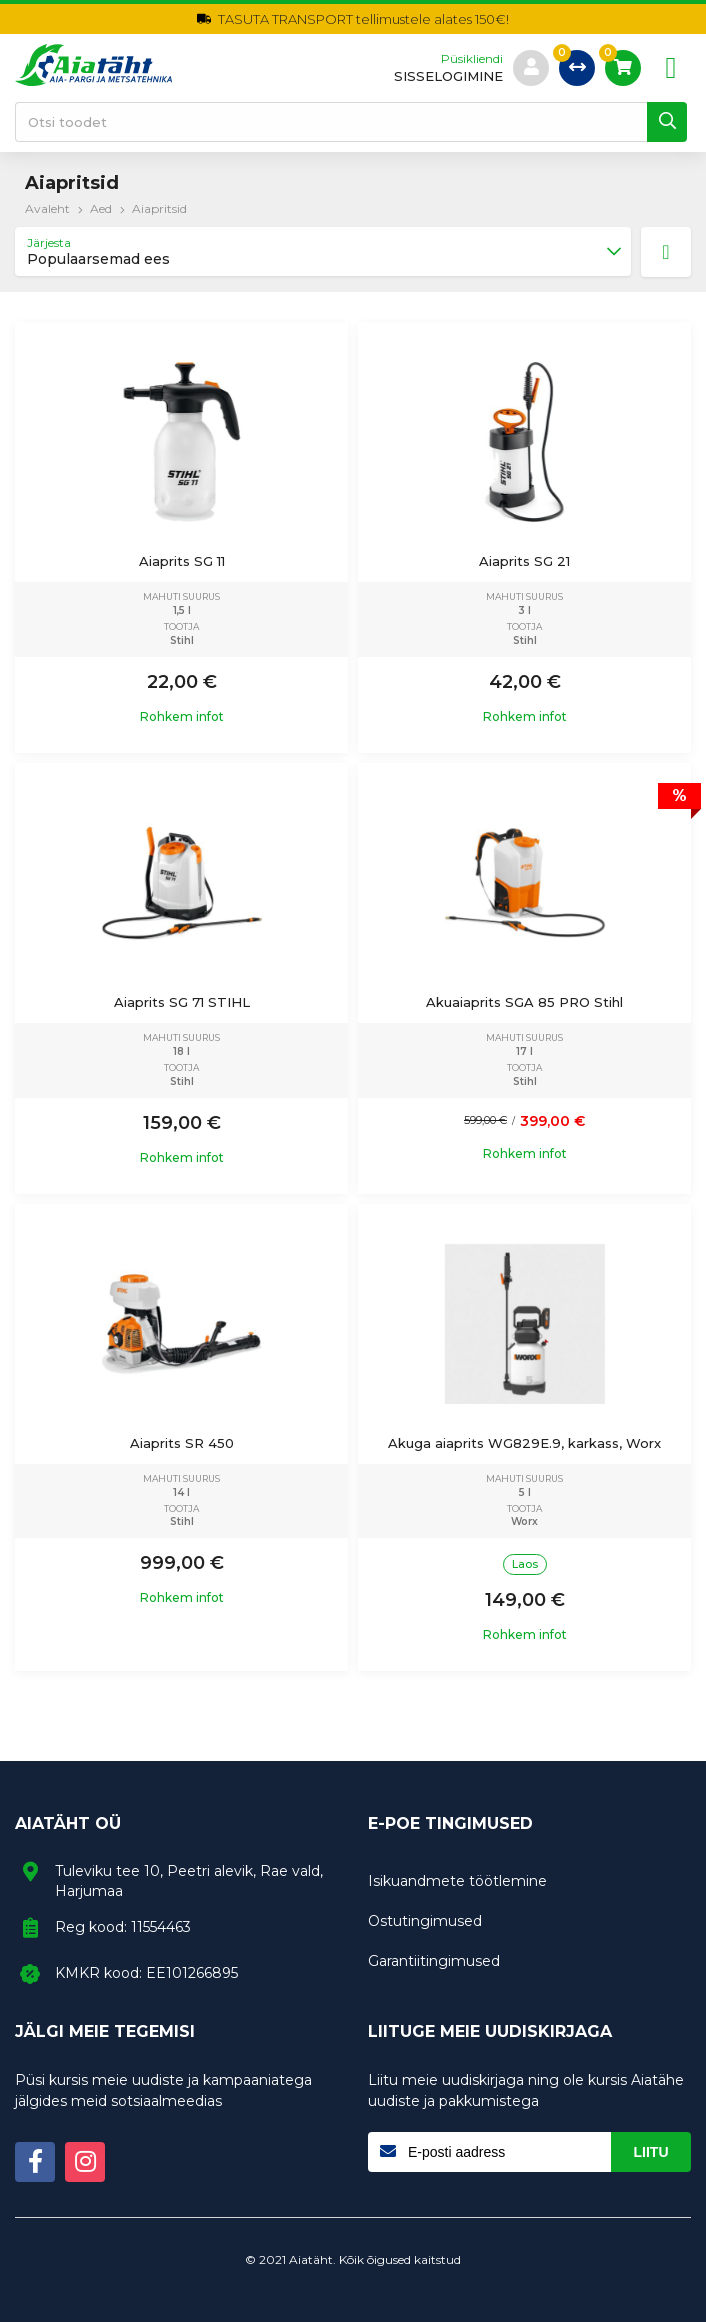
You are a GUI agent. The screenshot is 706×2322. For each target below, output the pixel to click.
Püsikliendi (472, 59)
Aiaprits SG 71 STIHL (182, 1002)
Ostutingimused (425, 1921)
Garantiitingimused (434, 1961)
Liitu (651, 2152)
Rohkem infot (182, 717)
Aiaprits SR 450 (182, 1443)
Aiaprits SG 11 (182, 561)
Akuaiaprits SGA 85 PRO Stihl (524, 1002)
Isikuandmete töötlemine (457, 1881)
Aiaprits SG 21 (524, 561)
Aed (101, 208)
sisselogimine (448, 76)
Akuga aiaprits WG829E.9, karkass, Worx (524, 1443)
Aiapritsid (159, 208)
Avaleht (47, 208)
